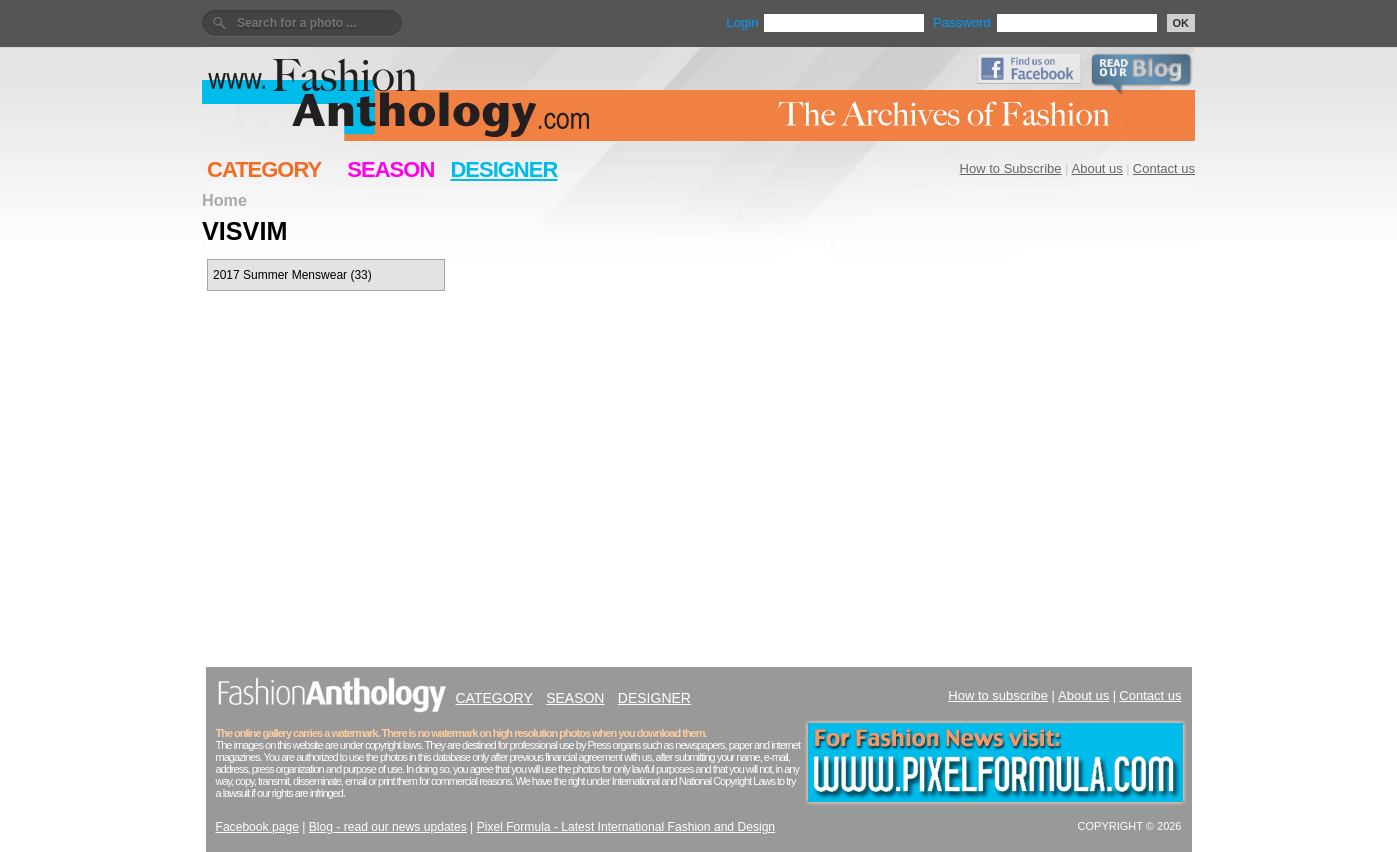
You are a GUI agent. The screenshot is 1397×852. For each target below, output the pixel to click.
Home (224, 200)
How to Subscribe (1011, 168)
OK (1181, 23)
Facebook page (257, 827)
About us (1097, 168)
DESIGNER (503, 169)
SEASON (390, 169)
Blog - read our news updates (388, 827)
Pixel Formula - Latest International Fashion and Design (626, 827)
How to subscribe (998, 695)
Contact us (1164, 168)
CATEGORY (264, 169)
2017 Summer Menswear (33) (292, 275)
